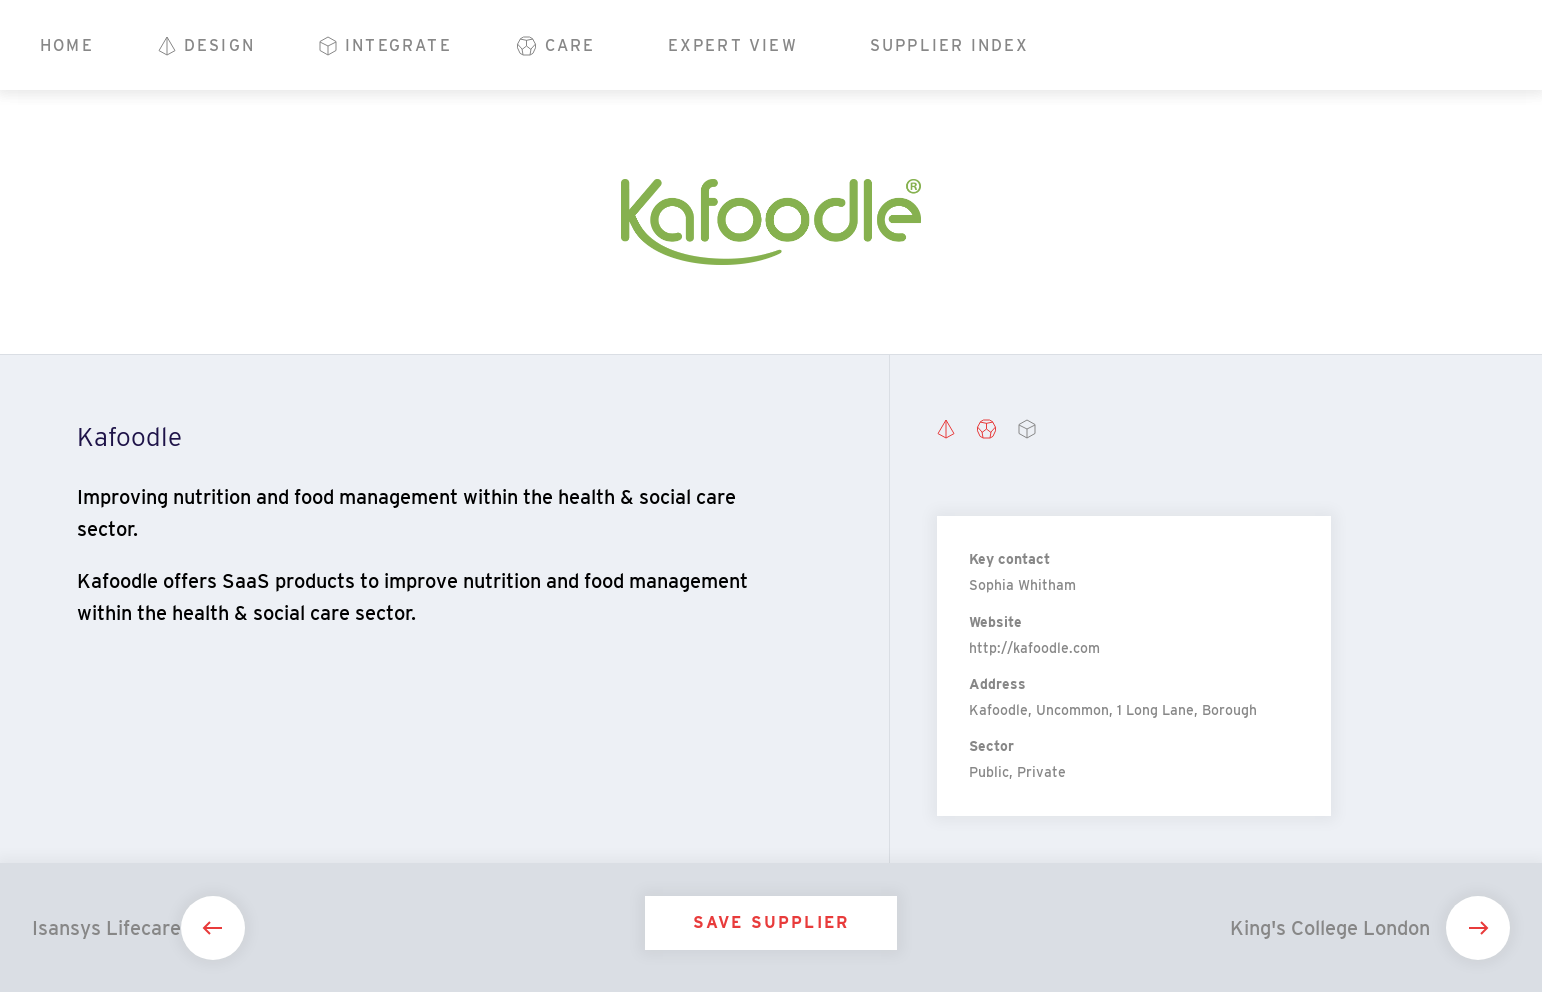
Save (771, 923)
